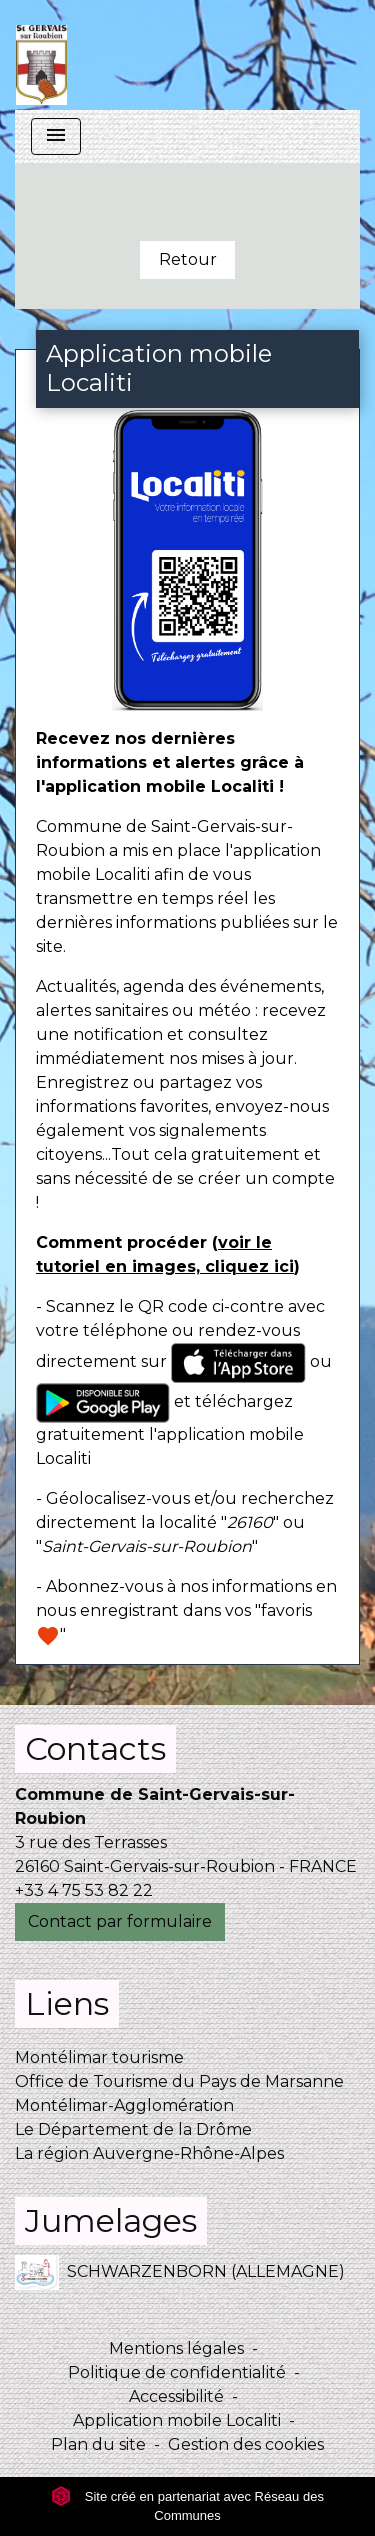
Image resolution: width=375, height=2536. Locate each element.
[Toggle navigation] (56, 136)
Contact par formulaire (120, 1921)
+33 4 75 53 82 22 (84, 1890)
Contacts (95, 1748)
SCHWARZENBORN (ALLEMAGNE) (180, 2272)
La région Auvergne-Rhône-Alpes (149, 2153)
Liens (67, 2003)
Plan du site (98, 2444)
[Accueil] (41, 55)
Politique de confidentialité (177, 2372)
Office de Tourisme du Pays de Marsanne (179, 2081)
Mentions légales (176, 2348)
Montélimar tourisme (99, 2057)
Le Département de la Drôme (133, 2129)
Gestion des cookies (246, 2444)
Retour (188, 259)
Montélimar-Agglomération (124, 2105)
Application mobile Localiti (177, 2420)
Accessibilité (176, 2396)
